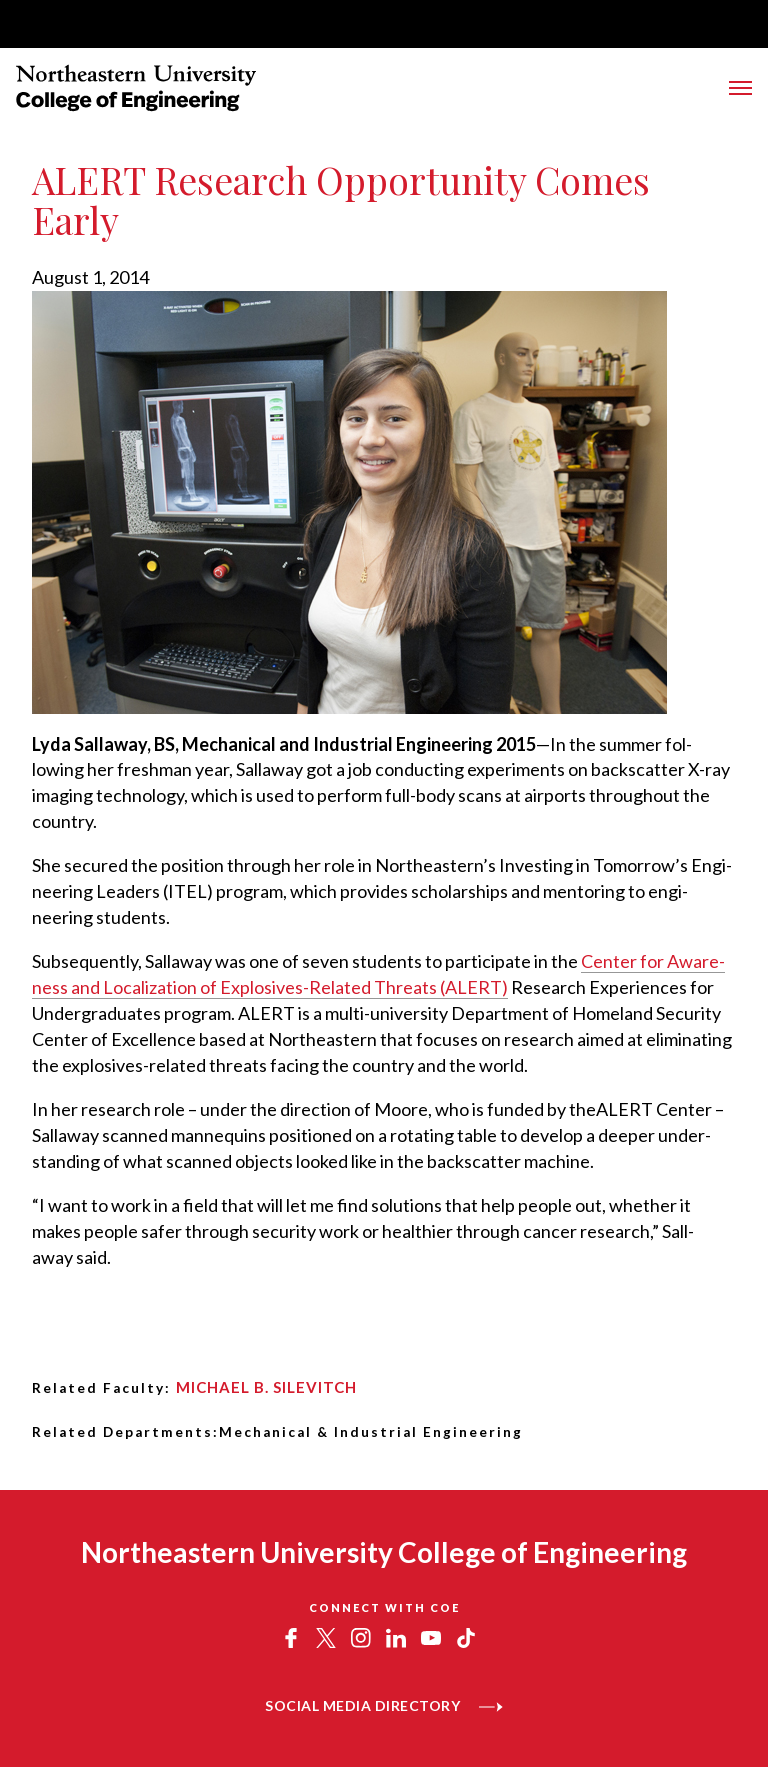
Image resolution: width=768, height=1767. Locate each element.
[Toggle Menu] (740, 88)
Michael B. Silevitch (266, 1387)
